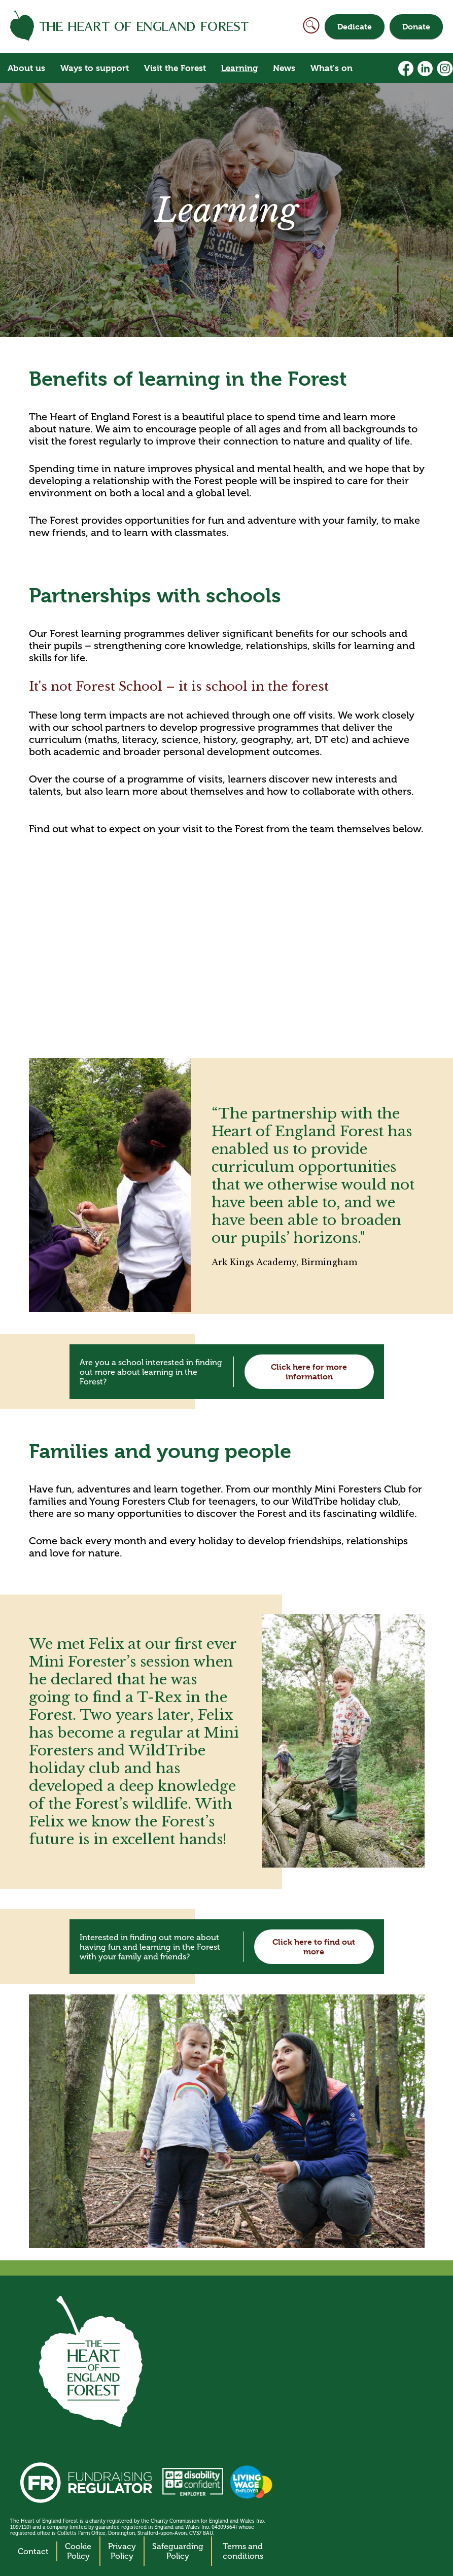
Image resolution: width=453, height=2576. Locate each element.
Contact (33, 2551)
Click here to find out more (313, 1946)
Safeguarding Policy (177, 2551)
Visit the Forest (175, 68)
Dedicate (354, 26)
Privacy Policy (122, 2551)
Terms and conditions (243, 2551)
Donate (416, 26)
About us (26, 68)
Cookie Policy (78, 2551)
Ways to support (94, 68)
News (284, 68)
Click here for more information (309, 1371)
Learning (239, 68)
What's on (331, 68)
